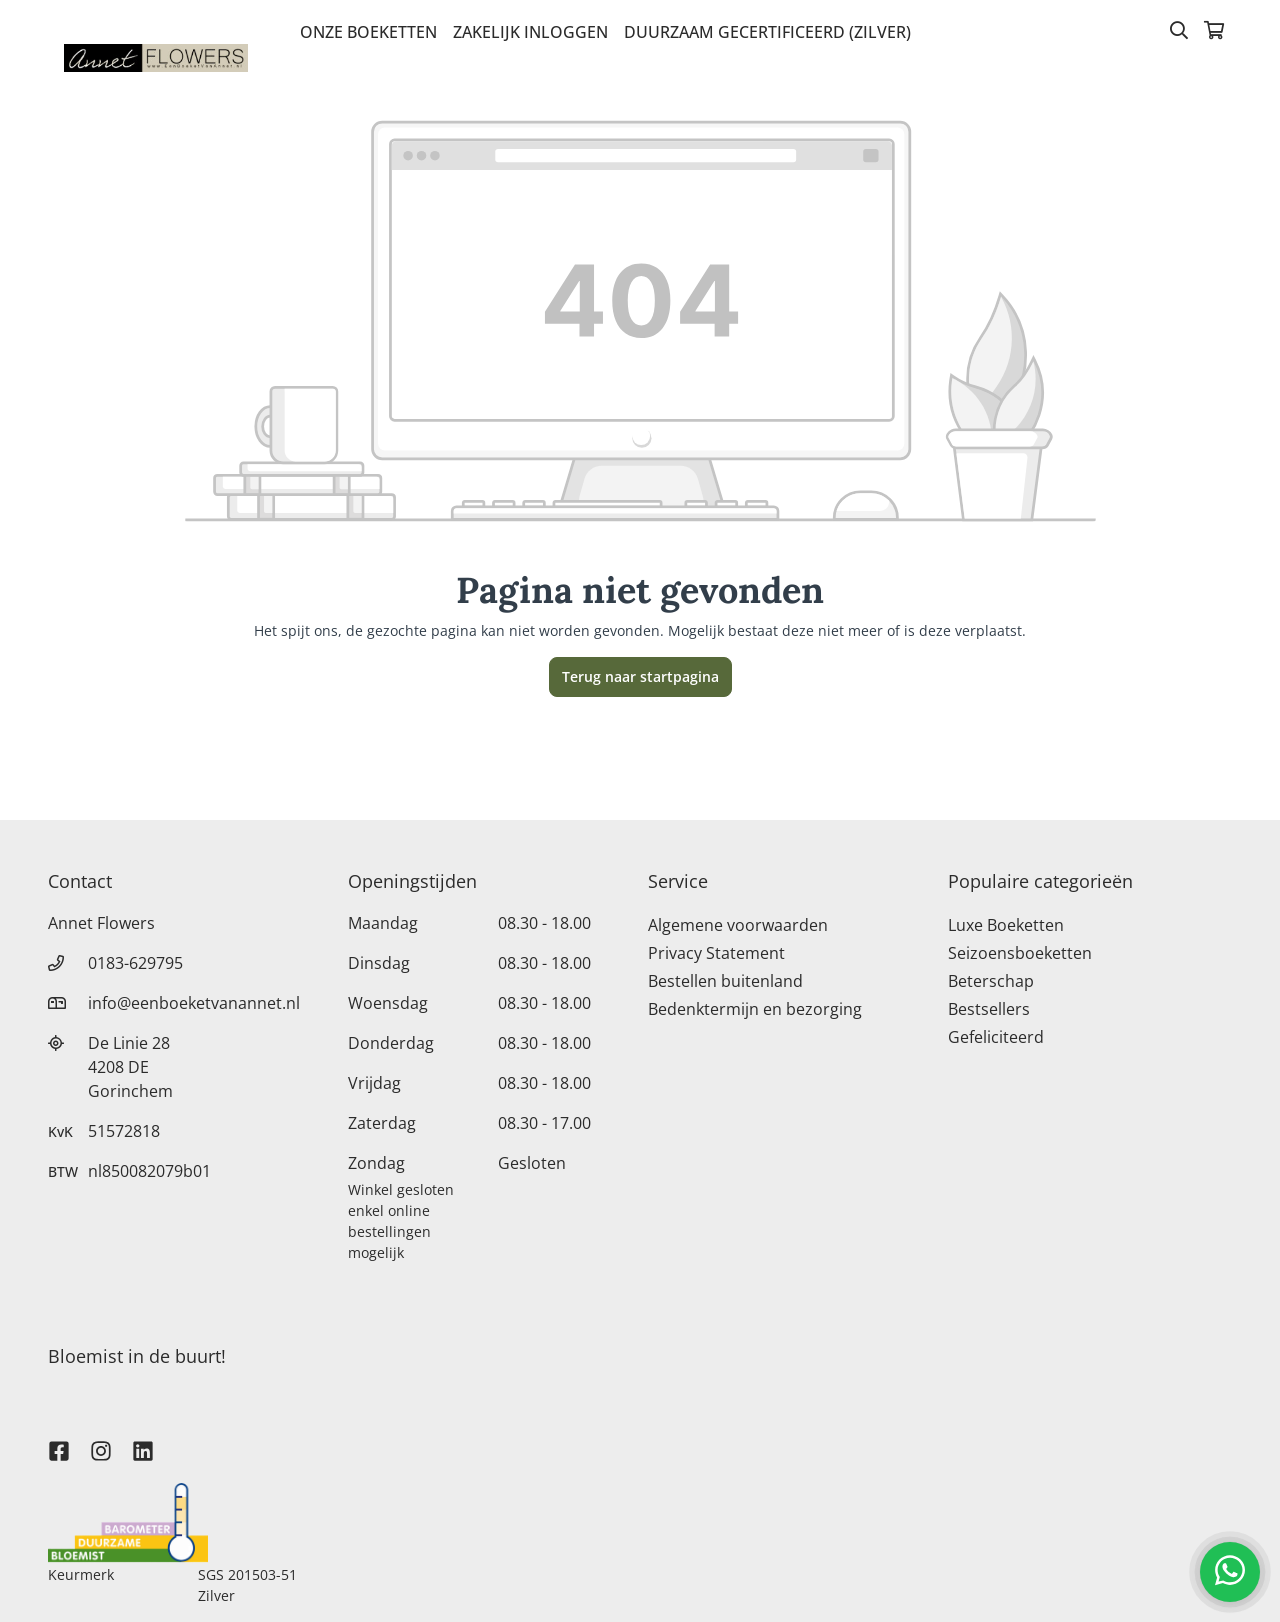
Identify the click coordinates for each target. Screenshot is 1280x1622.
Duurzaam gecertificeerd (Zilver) (767, 32)
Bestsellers (989, 1009)
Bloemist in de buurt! (137, 1356)
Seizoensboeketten (1020, 953)
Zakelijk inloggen (530, 32)
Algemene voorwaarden (738, 925)
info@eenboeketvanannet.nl (194, 1003)
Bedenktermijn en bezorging (755, 1009)
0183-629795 (135, 963)
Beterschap (991, 981)
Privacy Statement (716, 953)
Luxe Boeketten (1006, 925)
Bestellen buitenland (725, 981)
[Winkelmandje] (1214, 32)
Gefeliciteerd (996, 1037)
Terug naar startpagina (640, 676)
